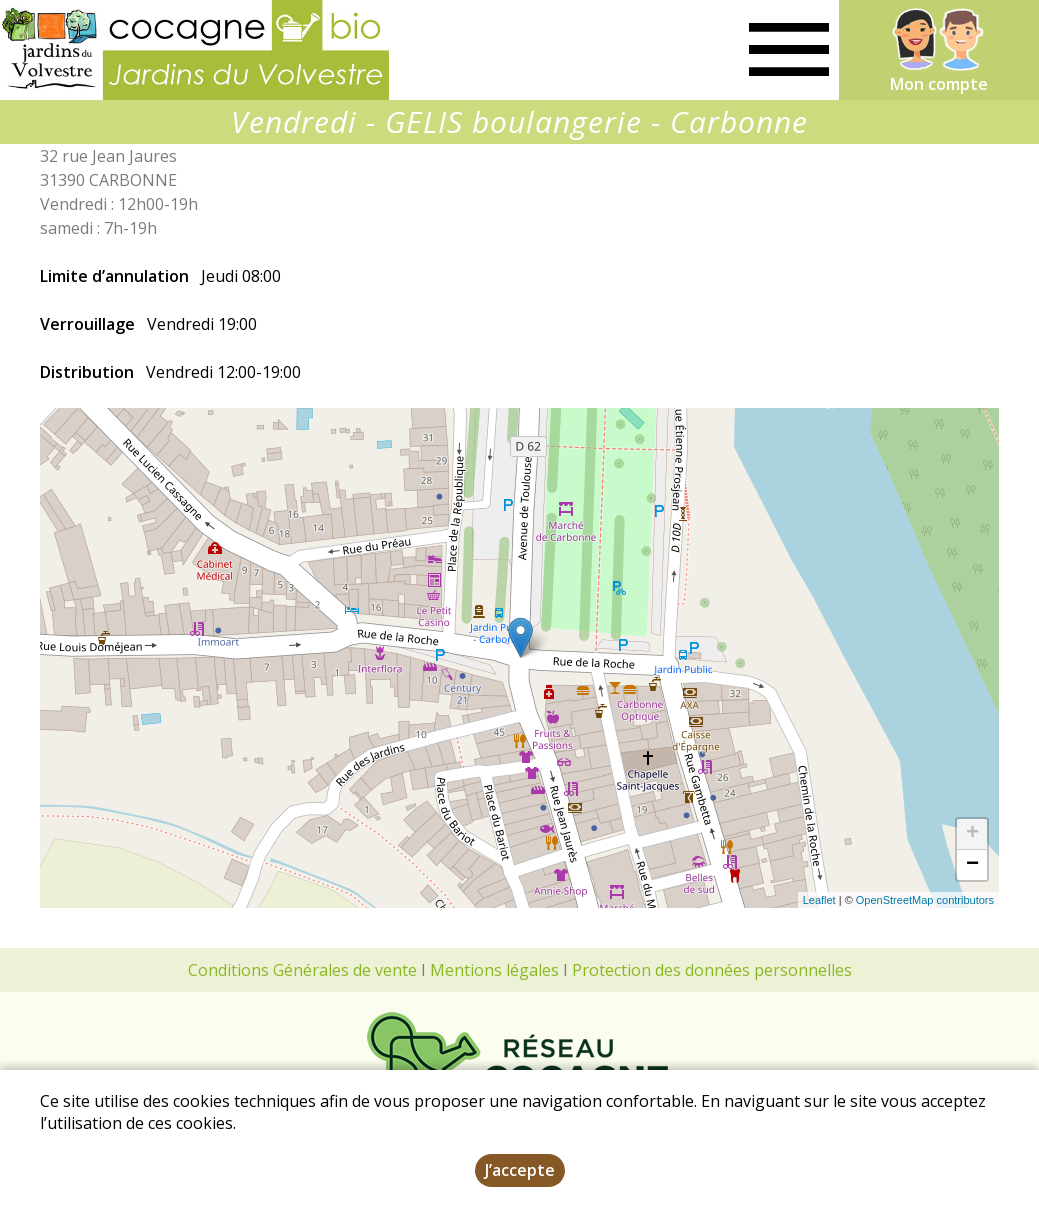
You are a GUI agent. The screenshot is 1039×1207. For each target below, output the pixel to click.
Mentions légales (494, 970)
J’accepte (520, 1170)
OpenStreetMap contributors (925, 900)
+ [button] (972, 834)
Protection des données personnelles (712, 970)
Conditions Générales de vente (302, 970)
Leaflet (819, 900)
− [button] (972, 865)
